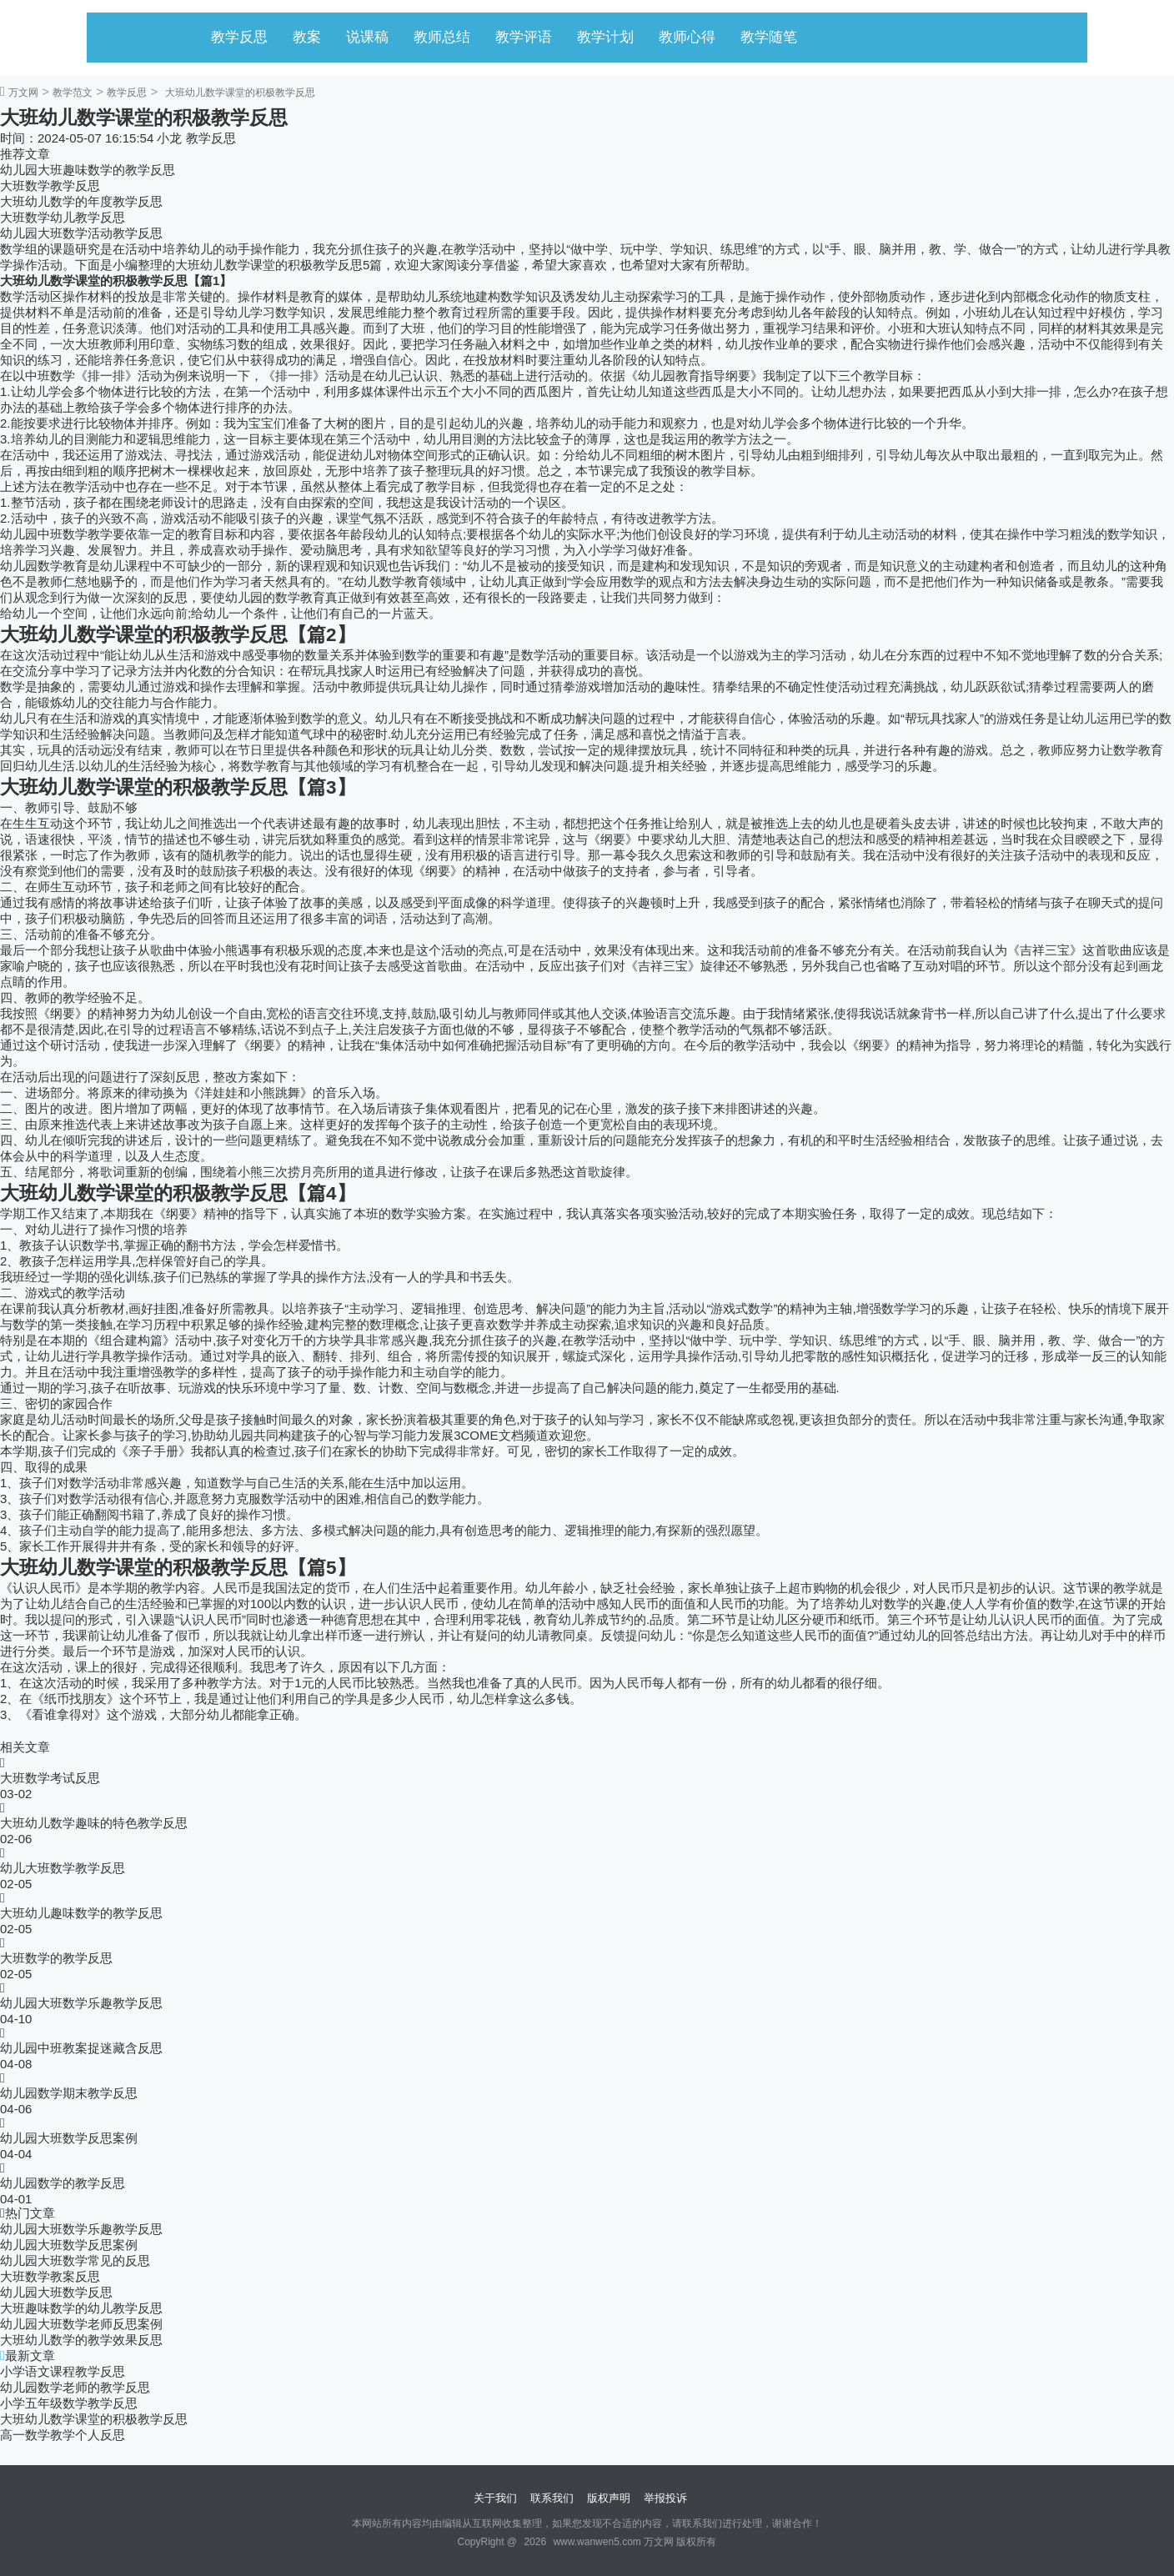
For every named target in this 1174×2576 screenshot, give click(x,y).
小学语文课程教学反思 (62, 2371)
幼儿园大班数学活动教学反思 (81, 233)
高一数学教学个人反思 (62, 2435)
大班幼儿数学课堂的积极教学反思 (94, 2419)
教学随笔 (768, 37)
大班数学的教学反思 (56, 1958)
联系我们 (552, 2498)
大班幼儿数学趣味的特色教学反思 (94, 1823)
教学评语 (523, 37)
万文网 (23, 92)
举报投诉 (665, 2498)
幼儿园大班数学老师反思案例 (81, 2324)
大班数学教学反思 (50, 185)
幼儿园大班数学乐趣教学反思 (81, 2003)
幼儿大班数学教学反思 (62, 1868)
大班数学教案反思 (50, 2276)
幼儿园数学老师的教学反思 (75, 2387)
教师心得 (687, 37)
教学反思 (239, 37)
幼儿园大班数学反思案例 (69, 2138)
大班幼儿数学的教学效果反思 (81, 2340)
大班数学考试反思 (50, 1778)
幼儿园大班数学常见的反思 (75, 2260)
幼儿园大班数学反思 (56, 2292)
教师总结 (442, 37)
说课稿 (367, 37)
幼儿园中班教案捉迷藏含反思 (81, 2048)
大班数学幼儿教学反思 (62, 217)
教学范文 (73, 92)
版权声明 (608, 2498)
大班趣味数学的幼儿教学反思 (81, 2308)
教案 (307, 37)
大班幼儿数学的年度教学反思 (81, 201)
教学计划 (605, 37)
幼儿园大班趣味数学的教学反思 (87, 170)
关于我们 (495, 2498)
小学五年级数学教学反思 (69, 2403)
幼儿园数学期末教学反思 (69, 2093)
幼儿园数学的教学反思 (62, 2183)
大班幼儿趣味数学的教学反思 (81, 1913)
